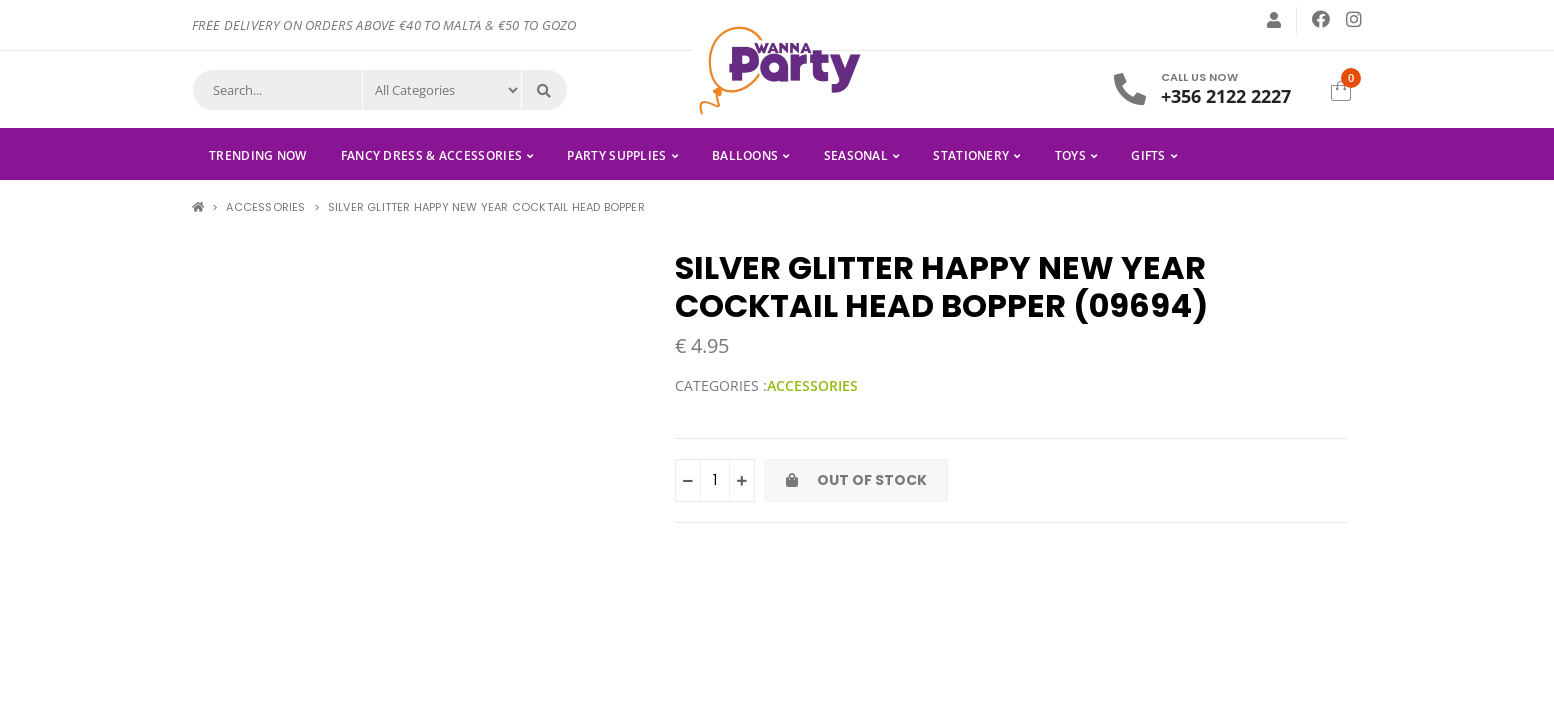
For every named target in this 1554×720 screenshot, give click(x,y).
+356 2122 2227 (1226, 96)
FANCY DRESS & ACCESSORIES (432, 155)
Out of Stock (856, 480)
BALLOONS (745, 155)
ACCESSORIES (265, 207)
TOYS (1070, 155)
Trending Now (258, 155)
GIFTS (1148, 155)
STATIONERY (971, 155)
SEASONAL (856, 155)
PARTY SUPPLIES (616, 155)
